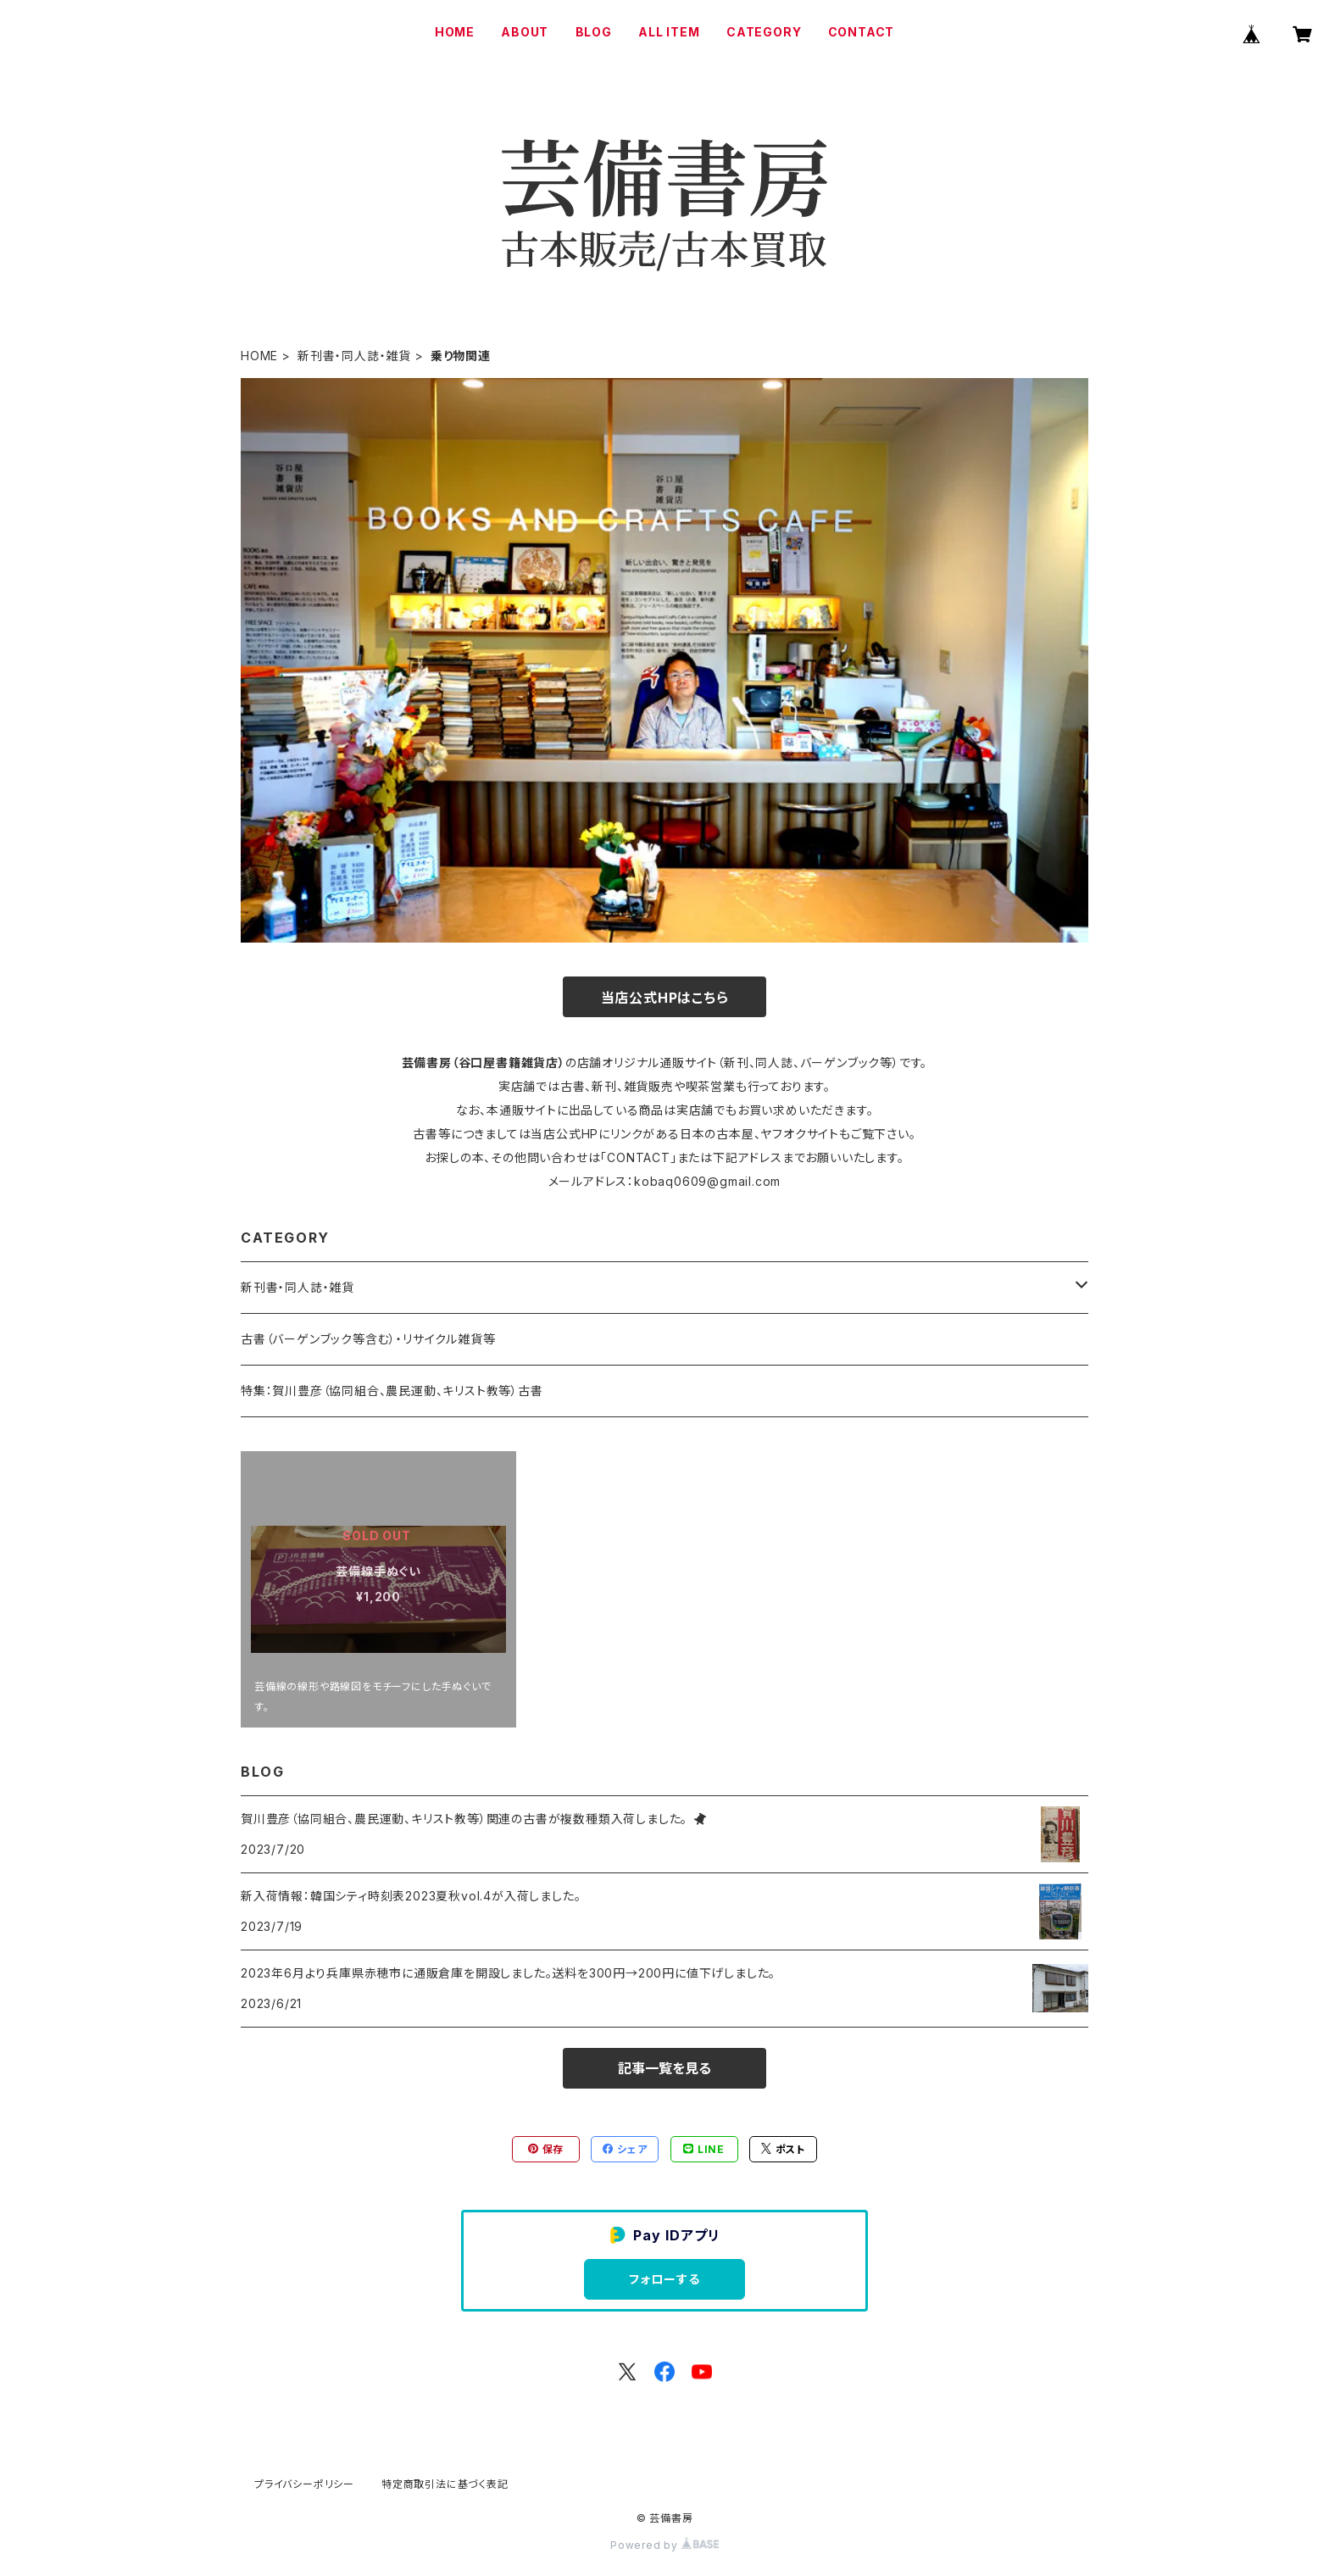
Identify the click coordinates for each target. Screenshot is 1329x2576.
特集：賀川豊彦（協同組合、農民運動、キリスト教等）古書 (392, 1390)
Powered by (664, 2545)
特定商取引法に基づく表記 (445, 2484)
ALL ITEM (668, 32)
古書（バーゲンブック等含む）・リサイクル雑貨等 (368, 1339)
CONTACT (861, 32)
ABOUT (524, 32)
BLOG (594, 32)
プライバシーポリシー (304, 2484)
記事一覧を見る (664, 2068)
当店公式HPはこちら (665, 997)
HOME (455, 32)
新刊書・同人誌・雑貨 (354, 355)
